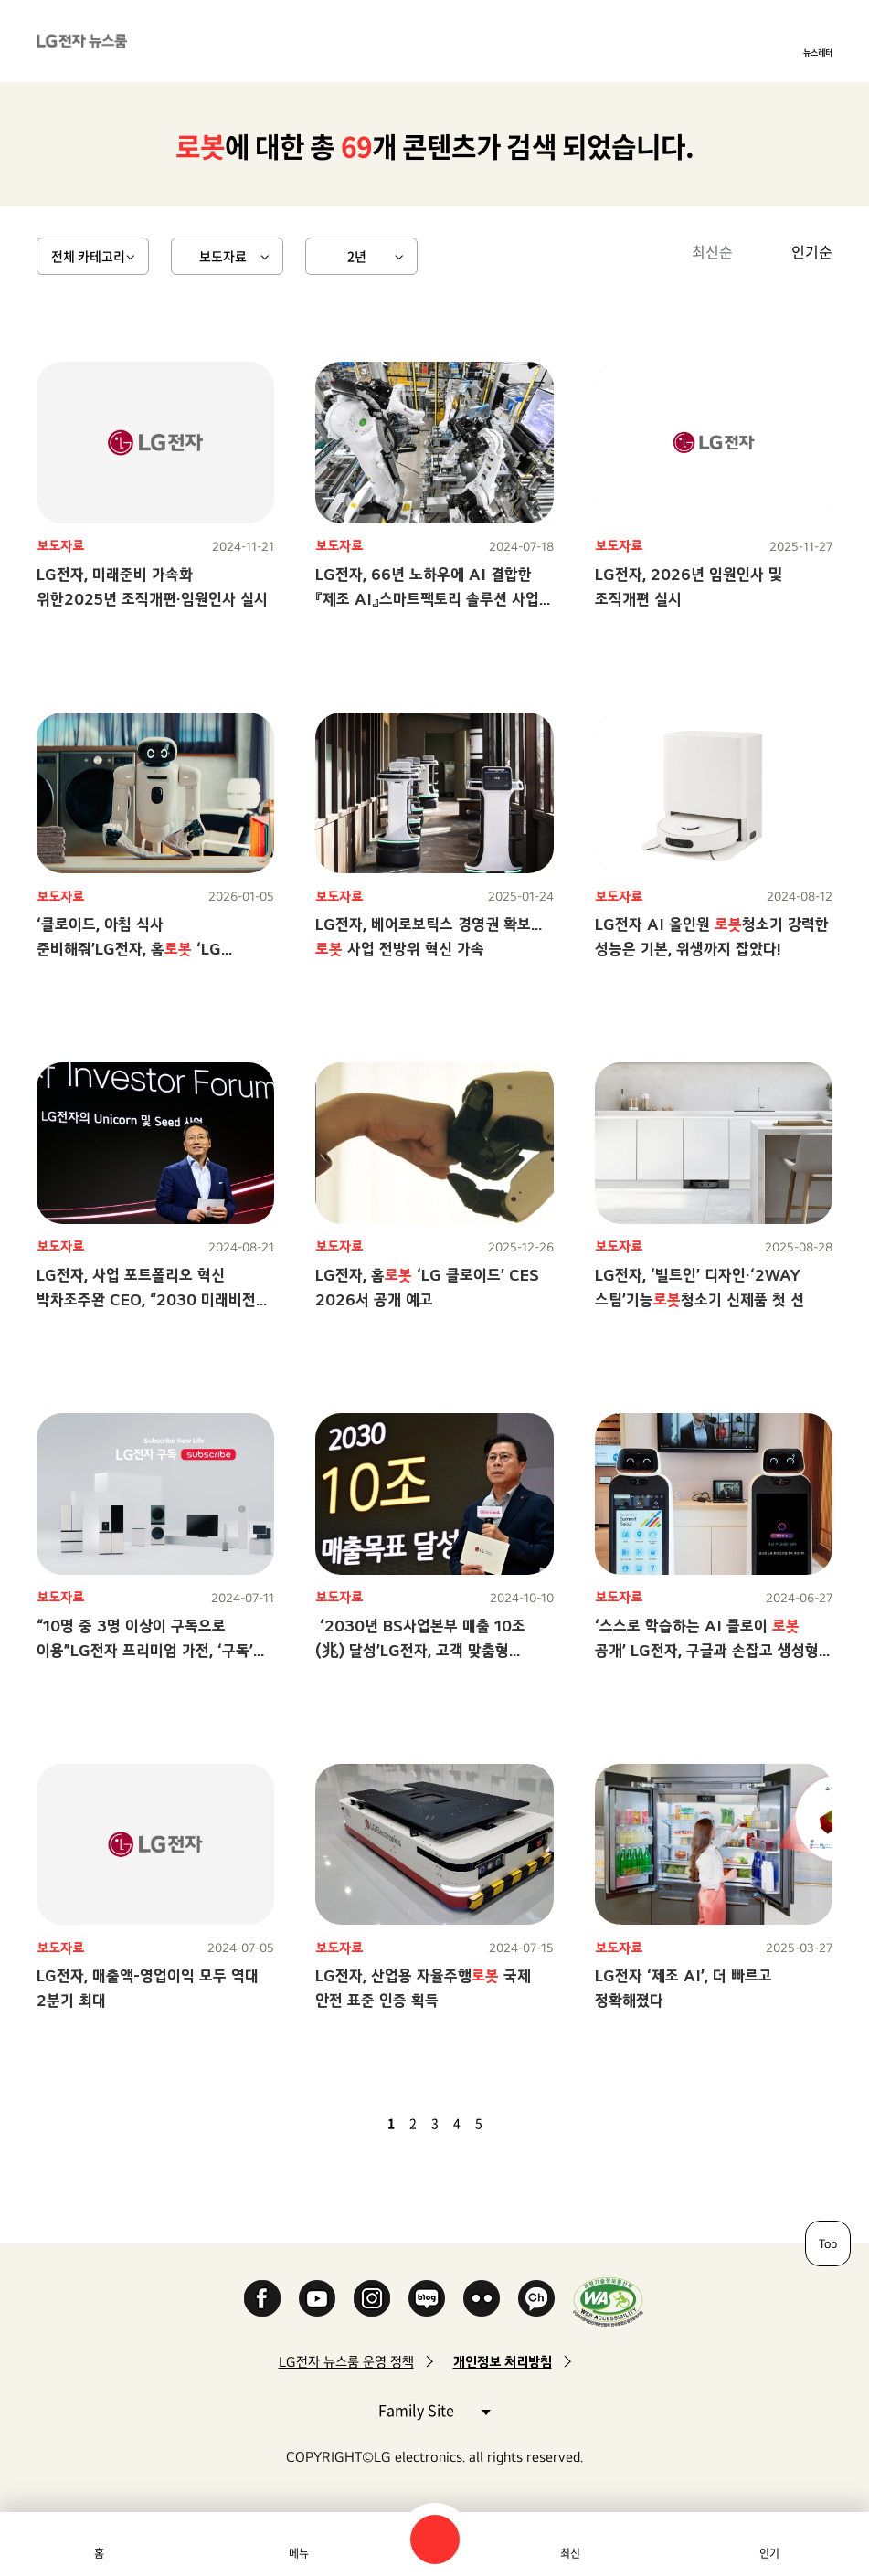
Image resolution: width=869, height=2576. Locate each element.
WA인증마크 (608, 2301)
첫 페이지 (338, 2123)
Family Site (434, 2409)
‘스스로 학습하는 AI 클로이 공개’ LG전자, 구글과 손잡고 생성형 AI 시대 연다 (707, 1650)
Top (828, 2243)
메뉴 (299, 2553)
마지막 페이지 (532, 2123)
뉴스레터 (817, 52)
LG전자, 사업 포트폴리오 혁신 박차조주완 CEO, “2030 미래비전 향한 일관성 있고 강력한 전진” (146, 1299)
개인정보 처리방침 (502, 2361)
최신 (570, 2553)
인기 (769, 2553)
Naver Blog (426, 2298)
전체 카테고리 (88, 256)
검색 (435, 2539)
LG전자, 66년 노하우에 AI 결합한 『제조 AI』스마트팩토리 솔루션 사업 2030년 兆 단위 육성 (427, 599)
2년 (356, 256)
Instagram (372, 2298)
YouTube (317, 2298)
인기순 (811, 251)
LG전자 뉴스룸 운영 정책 (346, 2361)
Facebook (262, 2298)
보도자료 (223, 256)
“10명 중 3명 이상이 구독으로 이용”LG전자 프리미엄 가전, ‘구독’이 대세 (152, 1650)
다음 (510, 2123)
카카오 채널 (536, 2298)
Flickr (481, 2298)
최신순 (712, 251)
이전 (360, 2123)
